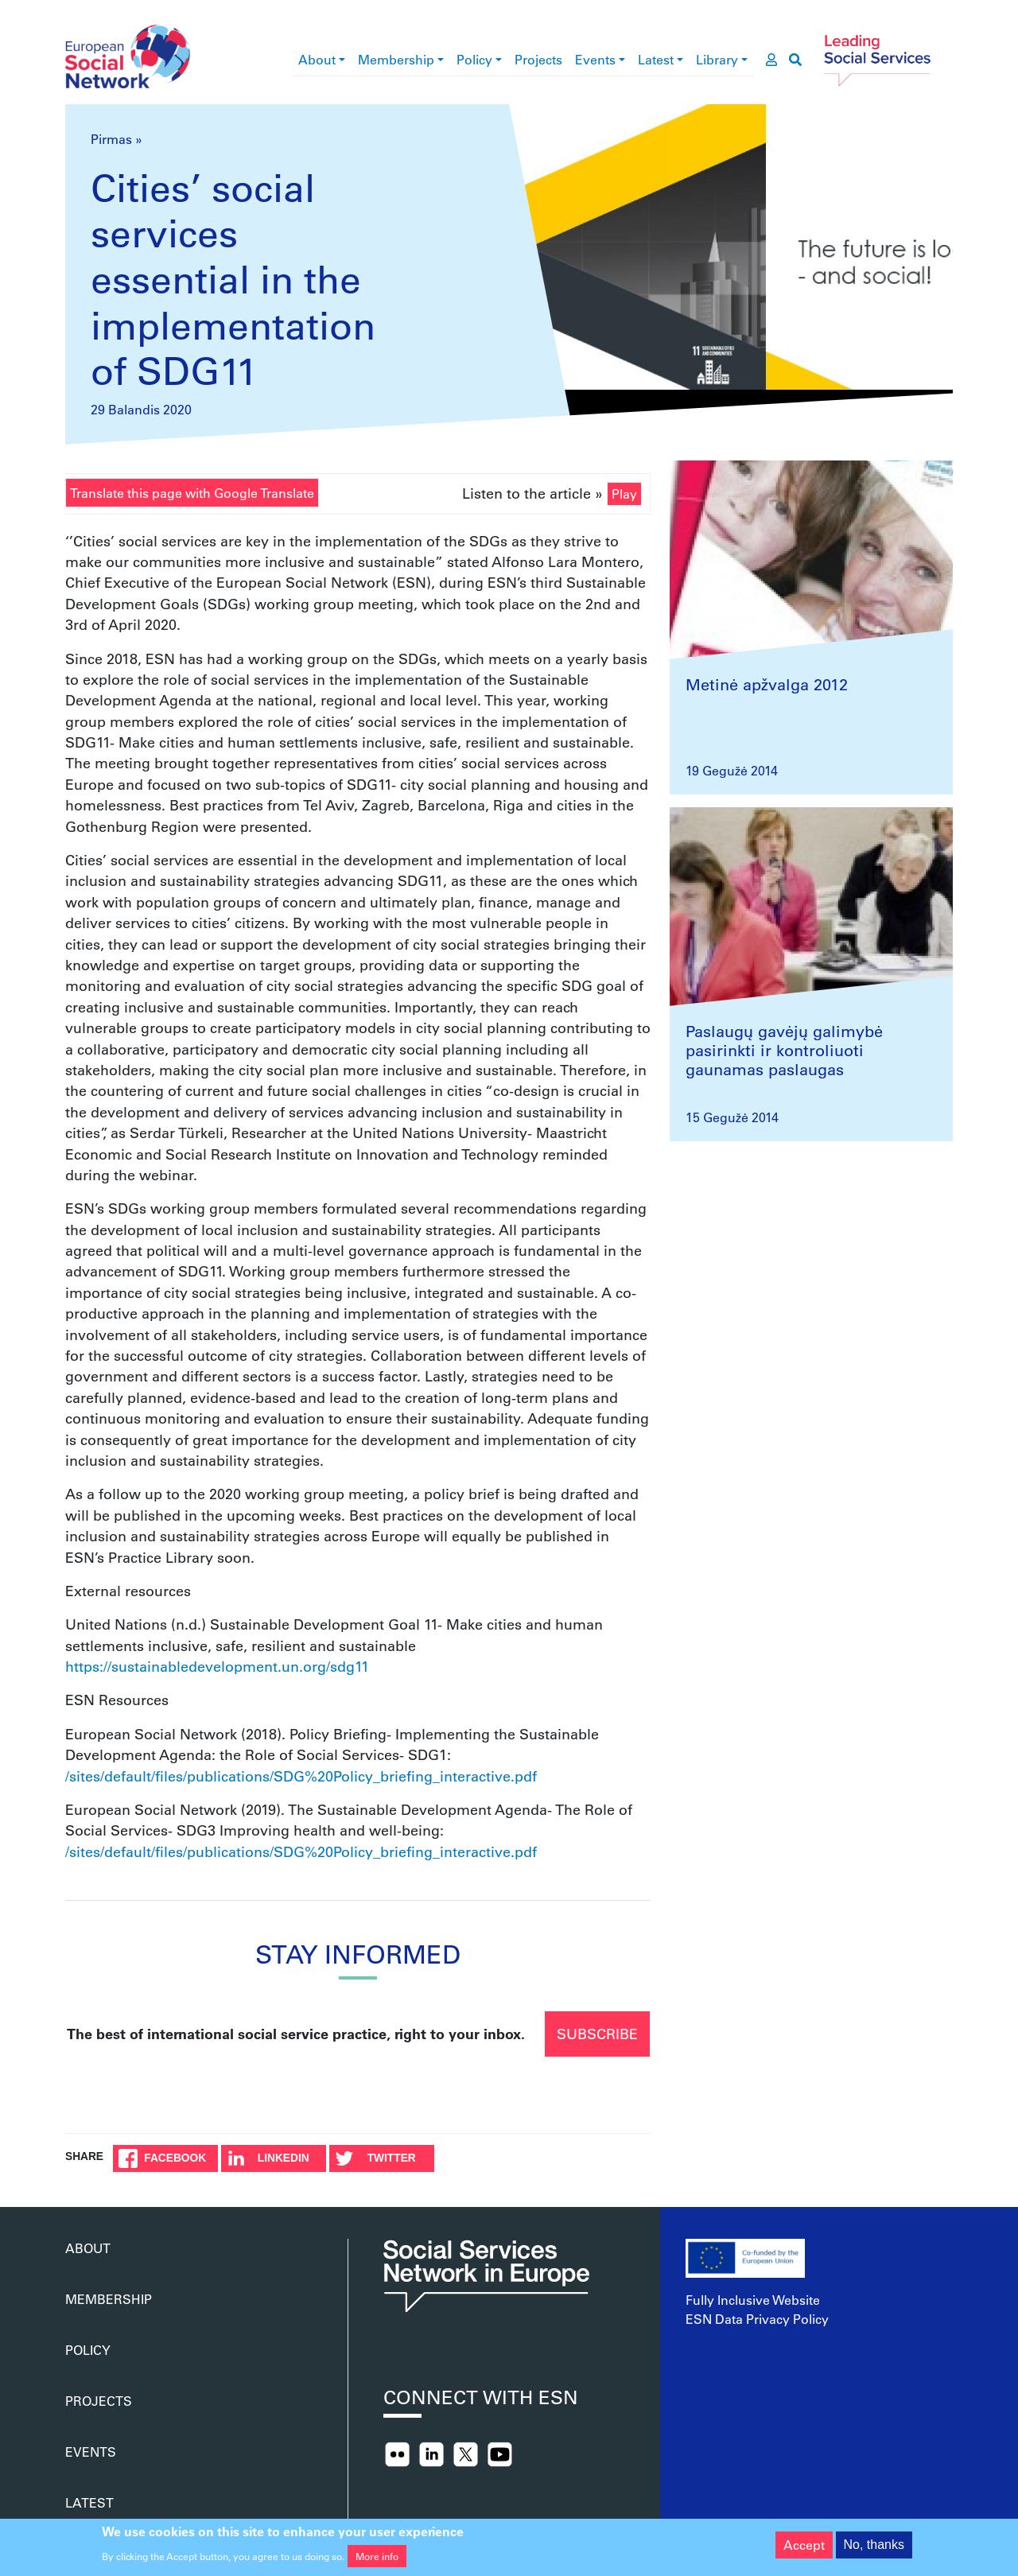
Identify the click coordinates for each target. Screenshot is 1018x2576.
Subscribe (597, 2033)
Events (595, 59)
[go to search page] (795, 59)
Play (624, 493)
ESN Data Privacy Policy (757, 2318)
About (317, 59)
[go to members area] (771, 59)
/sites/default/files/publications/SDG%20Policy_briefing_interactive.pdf (301, 1775)
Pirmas (111, 138)
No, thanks (874, 2551)
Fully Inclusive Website (753, 2299)
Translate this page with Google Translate (192, 492)
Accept (804, 2551)
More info (377, 2561)
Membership (396, 59)
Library (717, 59)
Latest (656, 59)
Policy (474, 59)
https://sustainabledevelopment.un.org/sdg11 (217, 1666)
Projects (538, 59)
